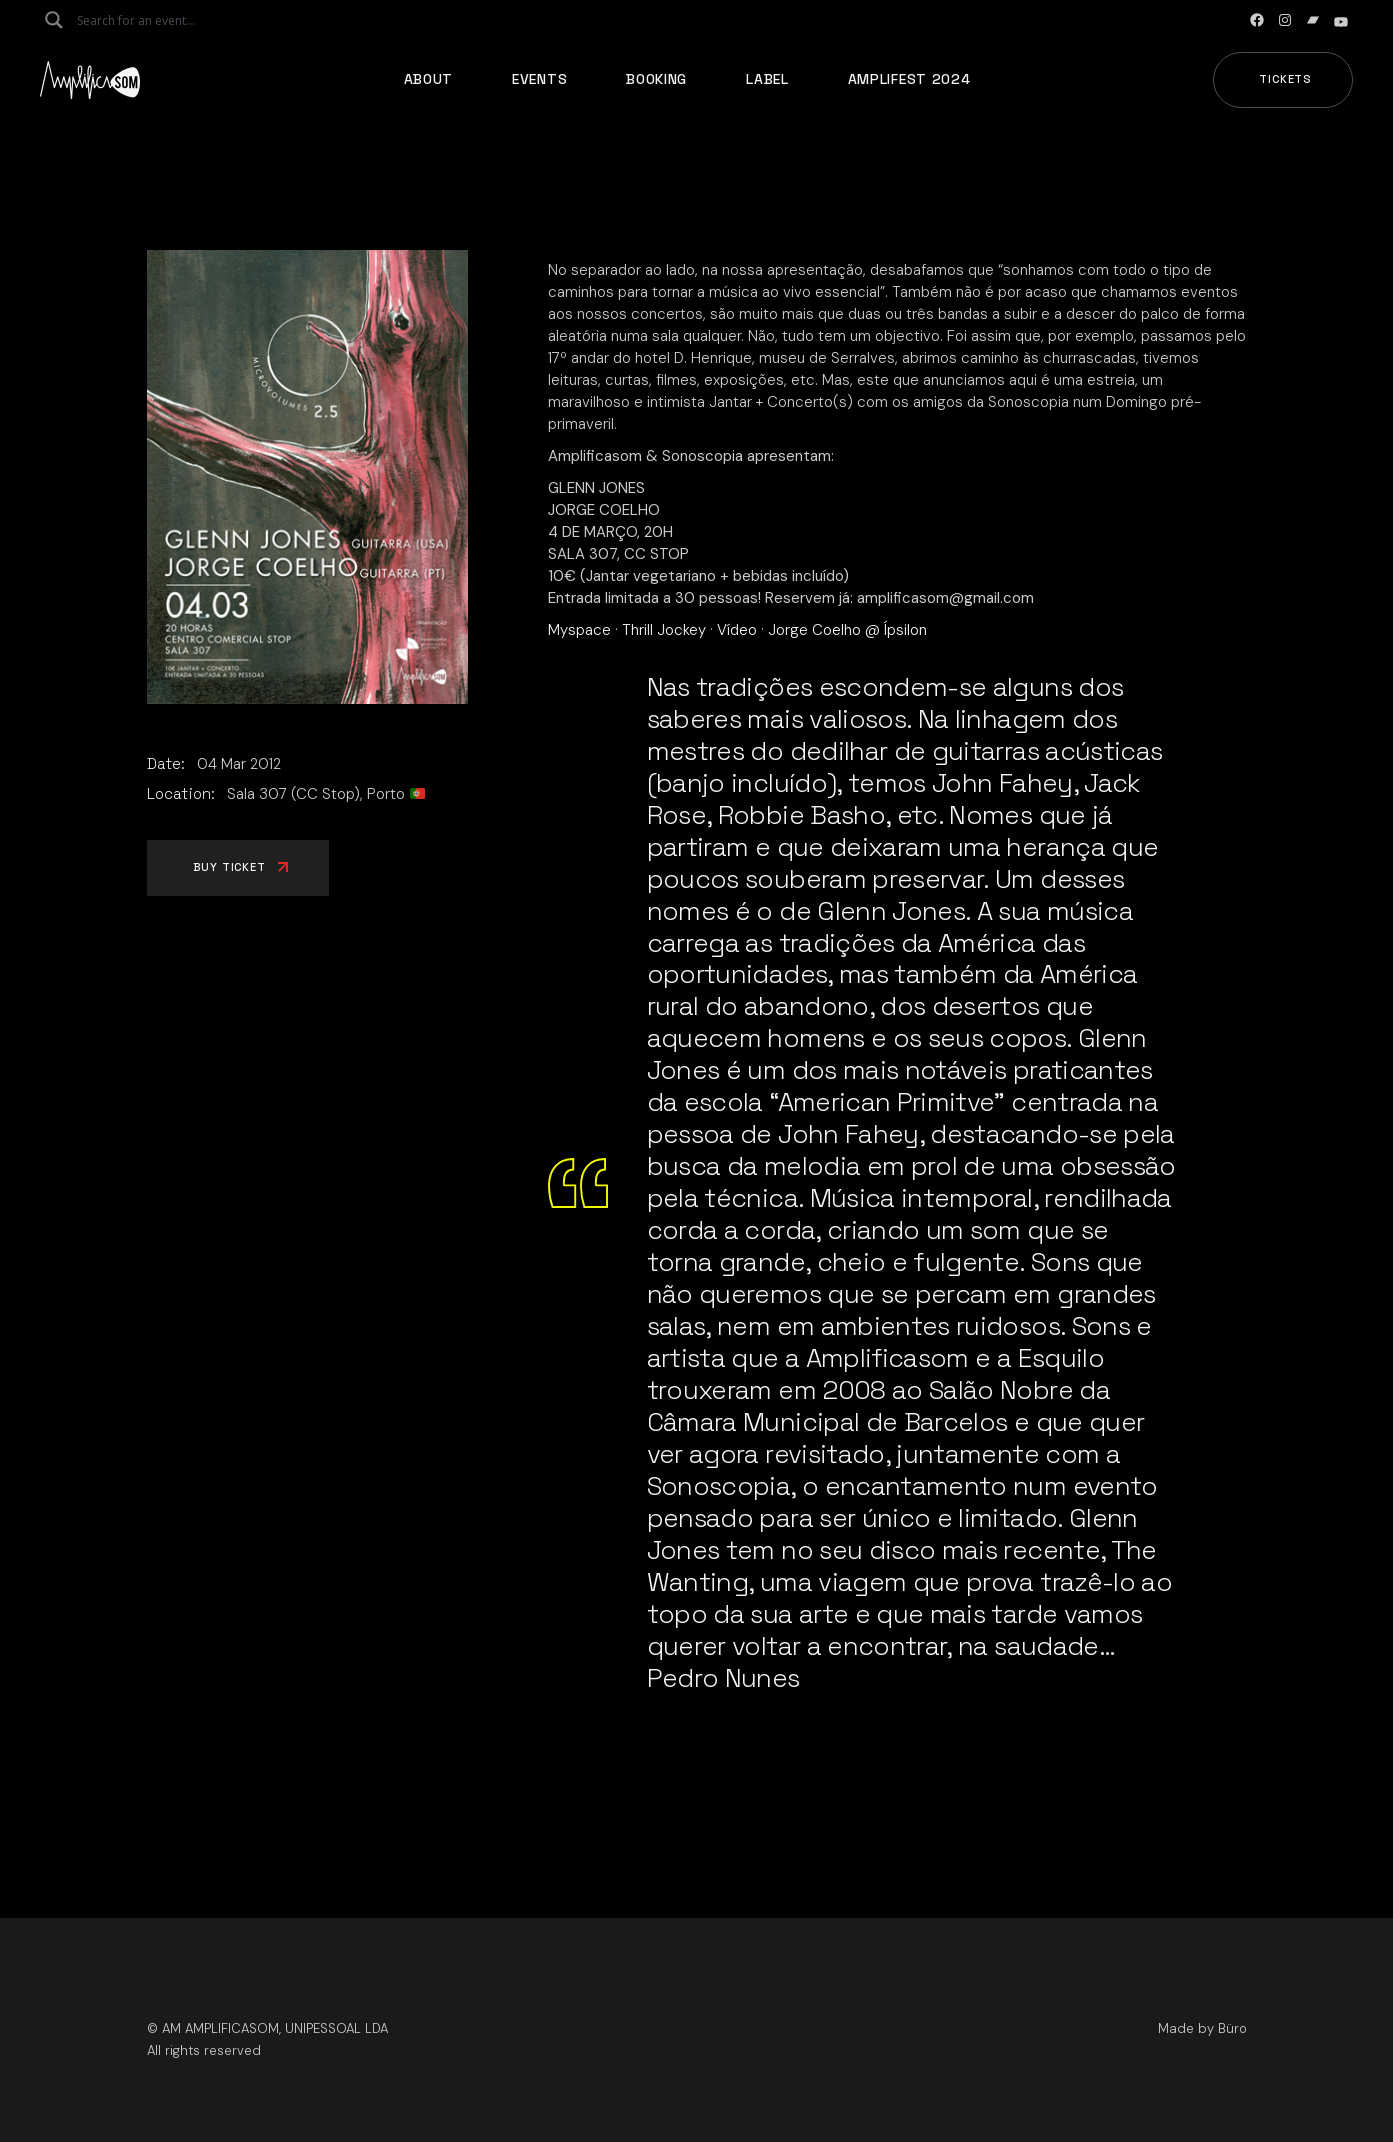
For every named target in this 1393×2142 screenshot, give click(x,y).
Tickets (1285, 79)
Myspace (579, 630)
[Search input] (156, 20)
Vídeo (737, 630)
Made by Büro (1202, 2028)
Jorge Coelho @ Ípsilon (847, 630)
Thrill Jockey (664, 630)
